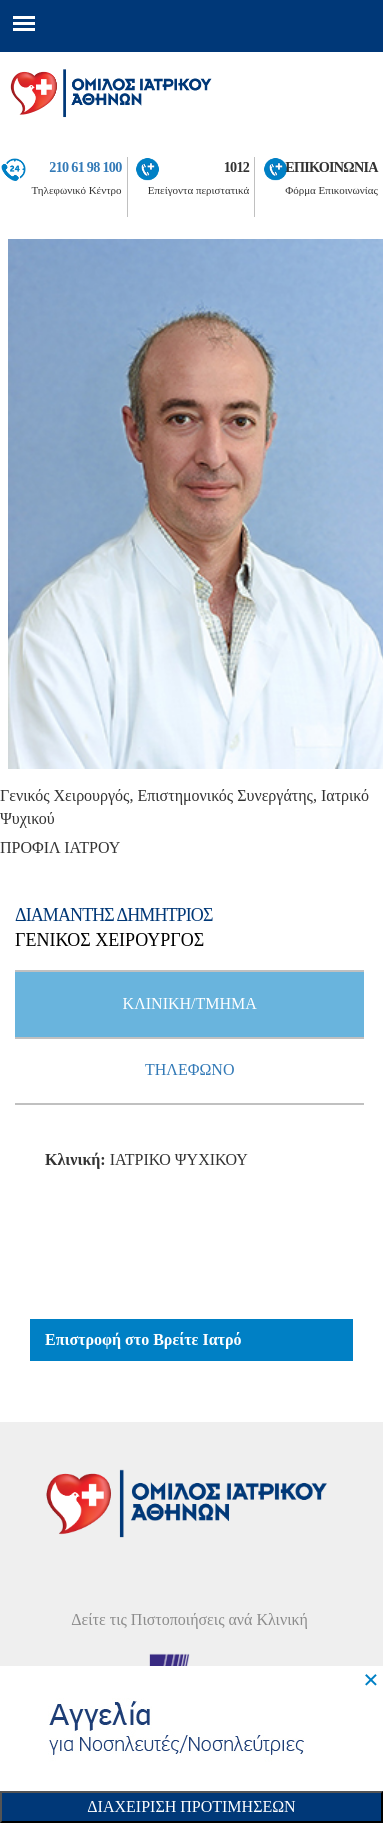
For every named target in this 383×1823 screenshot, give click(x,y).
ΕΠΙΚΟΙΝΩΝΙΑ (331, 167)
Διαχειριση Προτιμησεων (191, 1806)
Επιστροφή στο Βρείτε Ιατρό (143, 1339)
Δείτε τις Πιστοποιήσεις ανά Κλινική (189, 1619)
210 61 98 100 (85, 167)
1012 (237, 167)
